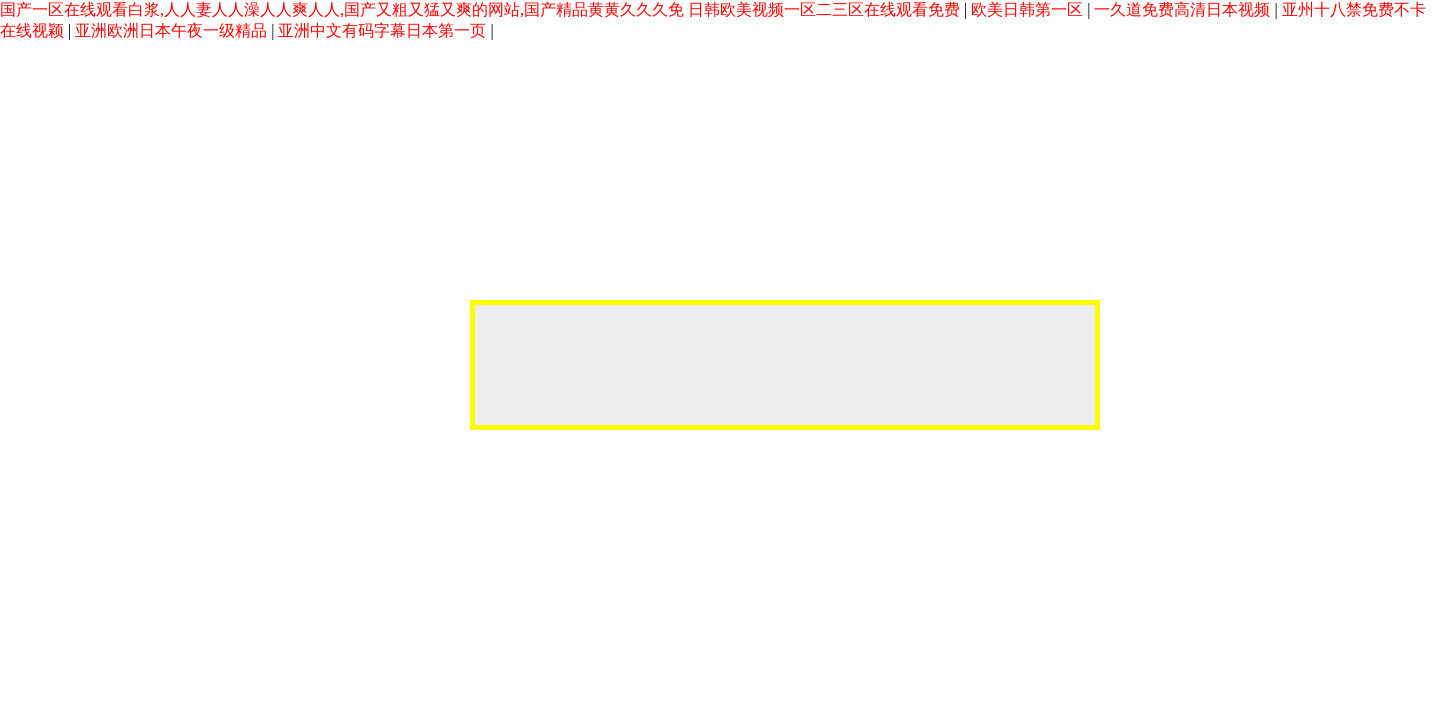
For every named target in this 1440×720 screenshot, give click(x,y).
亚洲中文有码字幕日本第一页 (384, 30)
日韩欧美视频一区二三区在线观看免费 (826, 9)
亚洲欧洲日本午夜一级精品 (173, 30)
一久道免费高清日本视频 (1184, 9)
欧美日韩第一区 (1029, 9)
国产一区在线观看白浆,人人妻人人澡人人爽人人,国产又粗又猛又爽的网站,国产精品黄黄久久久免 (342, 9)
